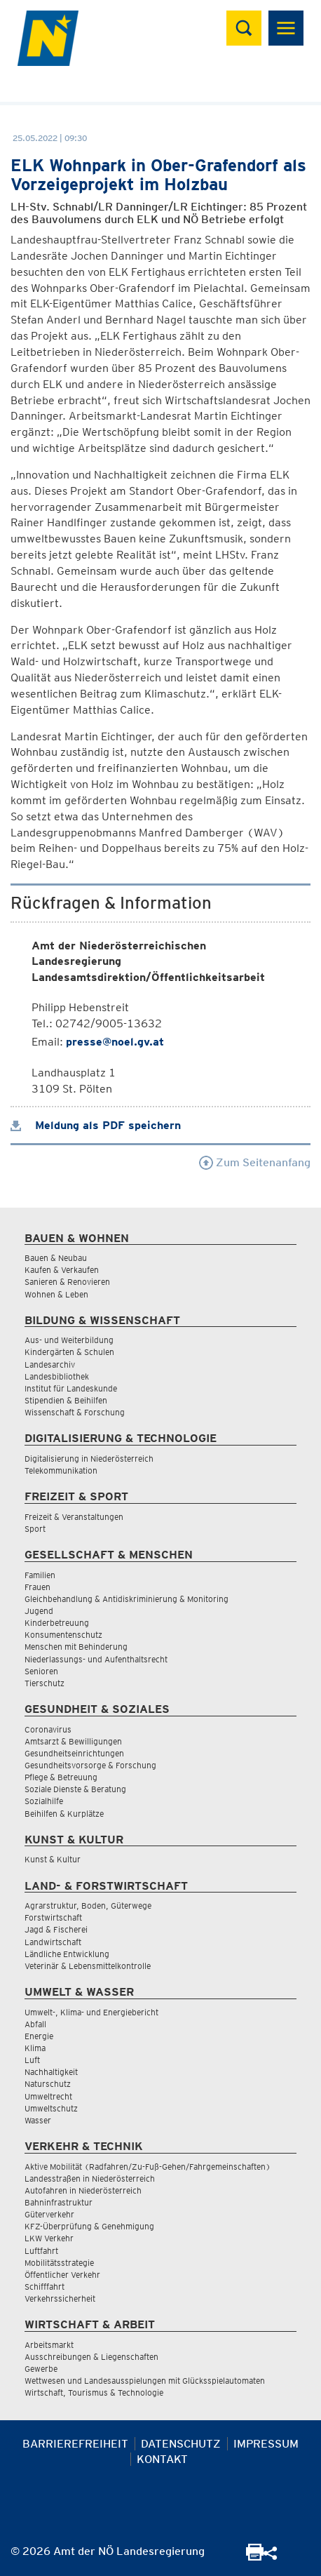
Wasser (38, 2120)
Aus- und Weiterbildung (69, 1340)
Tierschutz (44, 1683)
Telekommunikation (61, 1470)
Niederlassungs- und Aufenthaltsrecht (96, 1659)
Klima (35, 2048)
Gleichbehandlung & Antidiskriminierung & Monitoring (126, 1599)
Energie (39, 2036)
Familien (40, 1575)
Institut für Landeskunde (71, 1388)
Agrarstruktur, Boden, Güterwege (88, 1905)
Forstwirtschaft (53, 1917)
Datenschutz (181, 2443)
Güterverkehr (49, 2214)
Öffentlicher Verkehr (62, 2274)
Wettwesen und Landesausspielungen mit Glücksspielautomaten (145, 2380)
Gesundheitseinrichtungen (74, 1753)
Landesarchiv (50, 1364)
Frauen (37, 1587)
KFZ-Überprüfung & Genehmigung (89, 2226)
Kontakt (162, 2459)
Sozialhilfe (44, 1801)
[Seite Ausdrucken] (255, 2556)
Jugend (39, 1611)
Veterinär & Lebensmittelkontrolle (88, 1966)
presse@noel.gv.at (115, 1041)
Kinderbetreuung (57, 1622)
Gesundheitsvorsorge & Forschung (90, 1765)
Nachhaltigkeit (51, 2072)
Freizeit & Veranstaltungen (74, 1516)
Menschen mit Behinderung (76, 1646)
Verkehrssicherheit (60, 2298)
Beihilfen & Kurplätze (64, 1813)
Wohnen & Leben (56, 1294)
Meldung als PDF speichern (96, 1125)
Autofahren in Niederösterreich (83, 2190)
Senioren (41, 1671)
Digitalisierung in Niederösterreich (89, 1458)
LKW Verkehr (49, 2238)
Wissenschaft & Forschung (75, 1412)
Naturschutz (48, 2083)
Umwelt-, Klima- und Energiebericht (91, 2012)
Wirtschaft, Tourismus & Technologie (94, 2392)
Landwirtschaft (53, 1942)
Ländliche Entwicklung (67, 1954)
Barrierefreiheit (75, 2443)
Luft (32, 2060)
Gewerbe (41, 2368)
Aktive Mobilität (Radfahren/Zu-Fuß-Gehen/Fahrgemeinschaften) (148, 2166)
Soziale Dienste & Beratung (75, 1789)
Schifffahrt (44, 2286)
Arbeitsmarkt (49, 2345)
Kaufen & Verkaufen (62, 1269)
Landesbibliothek (57, 1376)
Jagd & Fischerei (56, 1929)
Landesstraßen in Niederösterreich (90, 2178)
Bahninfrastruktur (59, 2202)
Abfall (35, 2024)
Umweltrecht (48, 2096)
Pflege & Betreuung (61, 1777)
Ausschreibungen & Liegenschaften (91, 2356)
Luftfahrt (41, 2250)
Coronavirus (48, 1729)
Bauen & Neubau (56, 1258)
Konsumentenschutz (63, 1634)
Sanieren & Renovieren (67, 1281)
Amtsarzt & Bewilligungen (73, 1741)
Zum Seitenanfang (254, 1162)
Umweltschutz (51, 2108)
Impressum (266, 2443)
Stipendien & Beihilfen (66, 1400)
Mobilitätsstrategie (59, 2262)
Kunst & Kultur (53, 1859)
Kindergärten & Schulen (69, 1352)
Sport (35, 1528)
